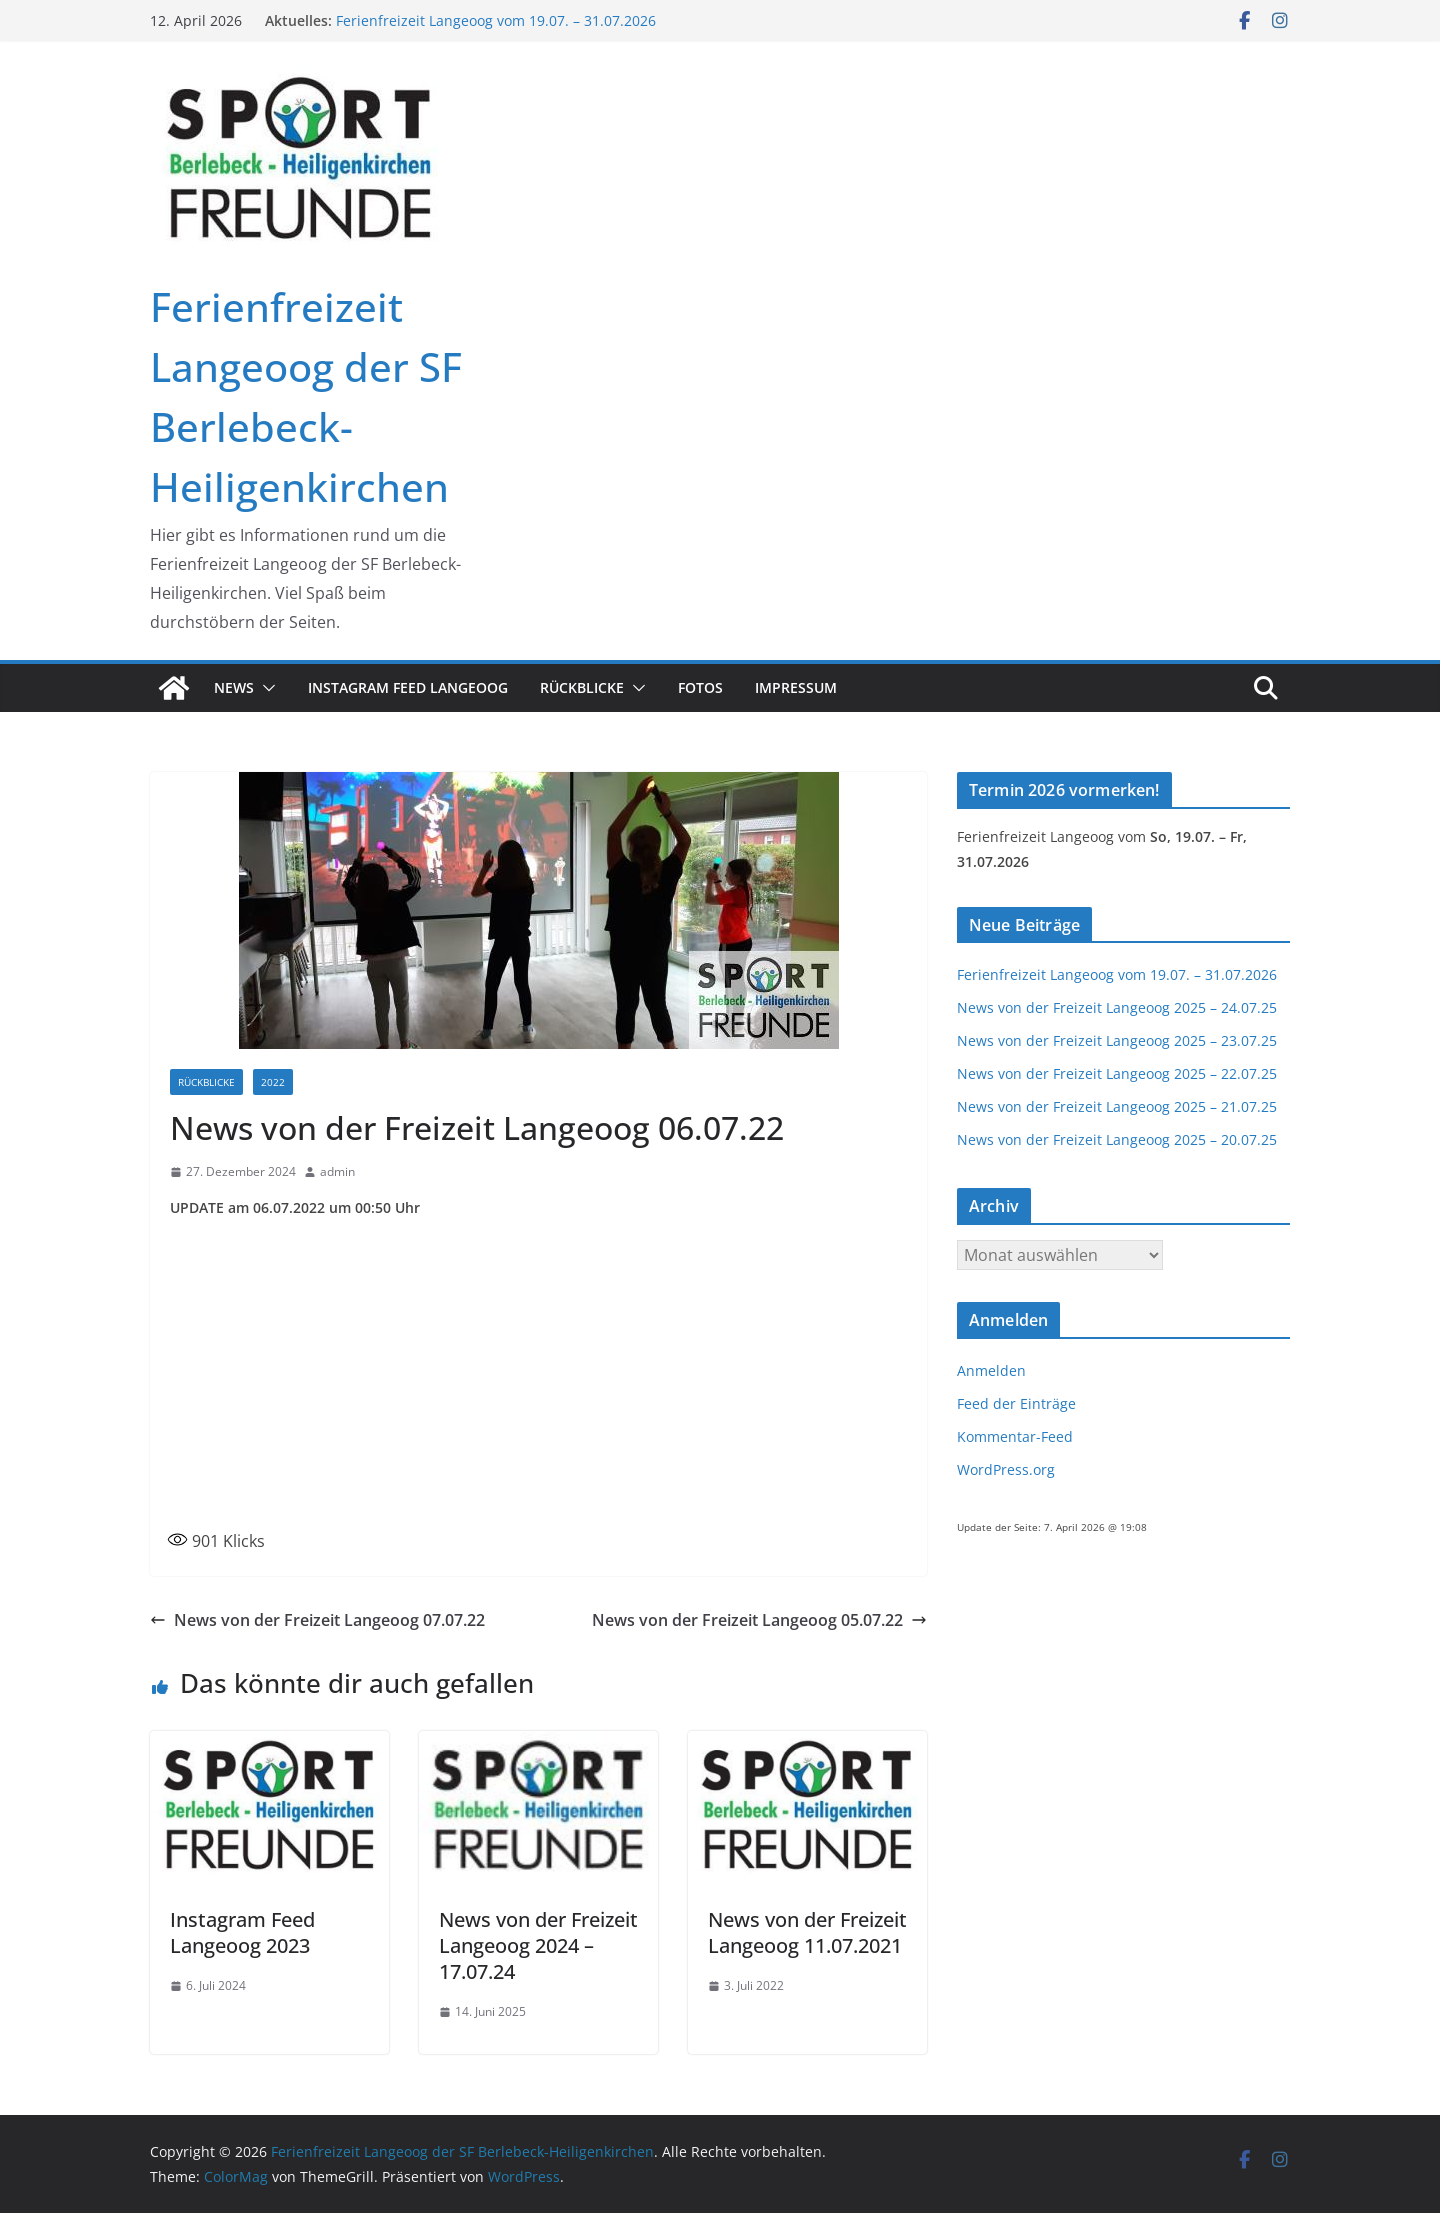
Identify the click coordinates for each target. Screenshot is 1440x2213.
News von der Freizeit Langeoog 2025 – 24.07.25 (1117, 1007)
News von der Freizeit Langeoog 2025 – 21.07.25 (1117, 1106)
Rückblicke (582, 687)
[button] (265, 688)
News (234, 687)
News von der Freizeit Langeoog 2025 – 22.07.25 (1117, 1073)
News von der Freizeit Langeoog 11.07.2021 (807, 1932)
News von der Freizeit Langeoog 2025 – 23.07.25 (1117, 1040)
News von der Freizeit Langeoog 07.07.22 (317, 1620)
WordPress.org (1006, 1469)
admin (337, 1171)
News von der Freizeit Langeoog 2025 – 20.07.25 (1117, 1139)
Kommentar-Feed (1015, 1436)
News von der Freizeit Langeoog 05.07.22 (759, 1620)
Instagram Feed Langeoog (408, 687)
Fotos (700, 687)
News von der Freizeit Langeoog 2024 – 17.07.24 (538, 1945)
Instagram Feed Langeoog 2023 (242, 1932)
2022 (273, 1082)
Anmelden (991, 1370)
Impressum (796, 687)
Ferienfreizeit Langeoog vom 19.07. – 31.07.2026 (496, 20)
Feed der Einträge (1016, 1403)
